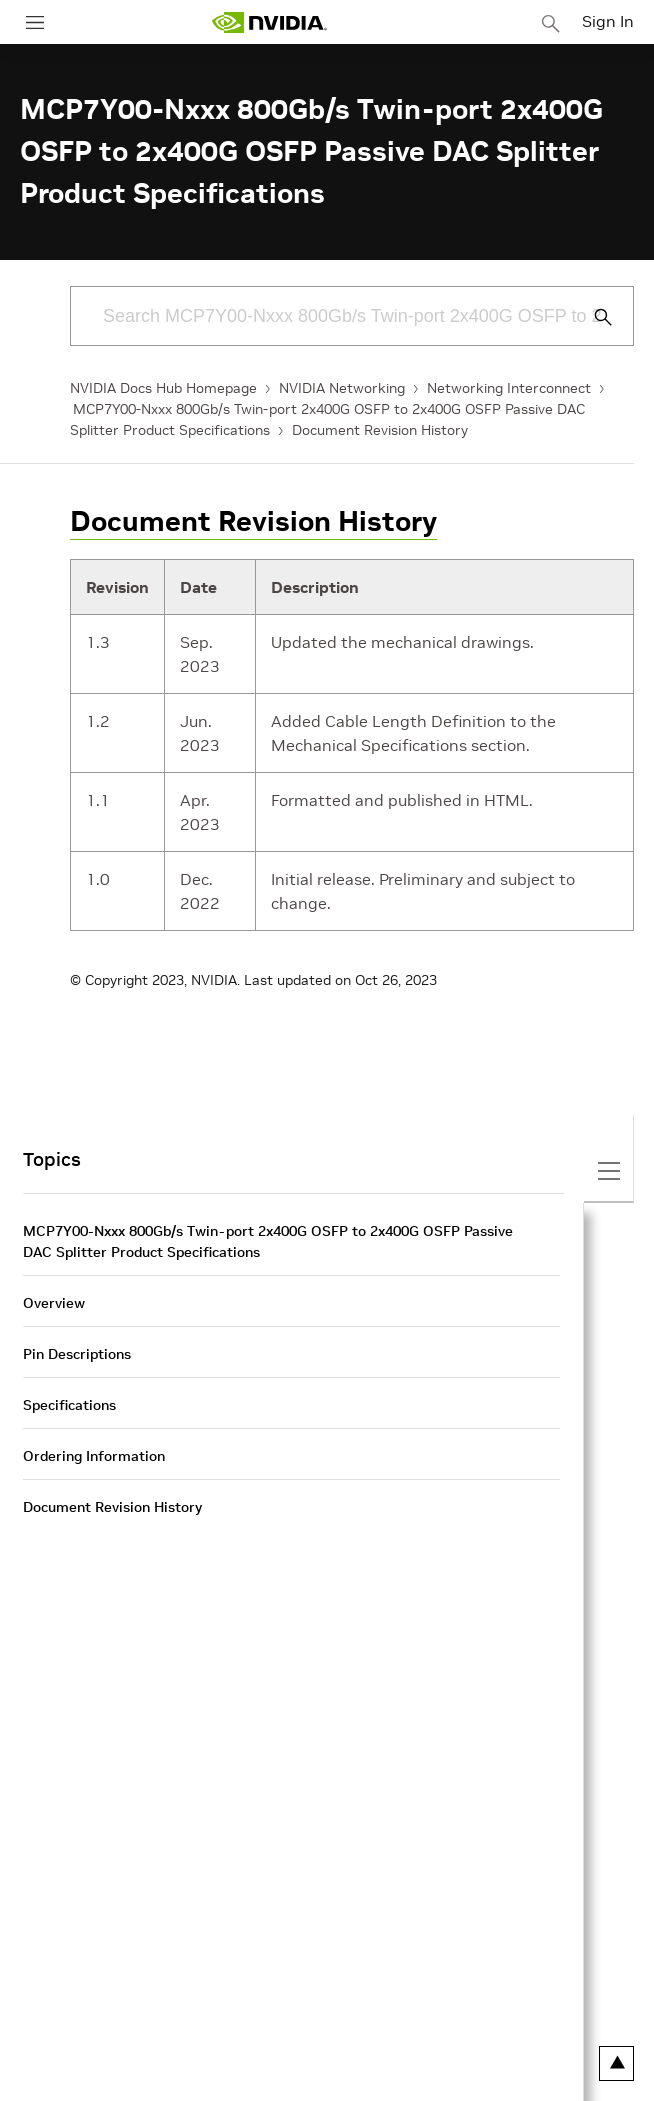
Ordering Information (94, 1456)
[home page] (269, 22)
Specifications (69, 1405)
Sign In (608, 21)
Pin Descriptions (77, 1354)
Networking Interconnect (509, 388)
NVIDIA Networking (342, 388)
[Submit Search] (592, 317)
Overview (54, 1303)
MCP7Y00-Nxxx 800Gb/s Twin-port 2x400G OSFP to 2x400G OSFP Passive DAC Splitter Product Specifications (268, 1241)
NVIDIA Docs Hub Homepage (163, 388)
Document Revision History (380, 430)
